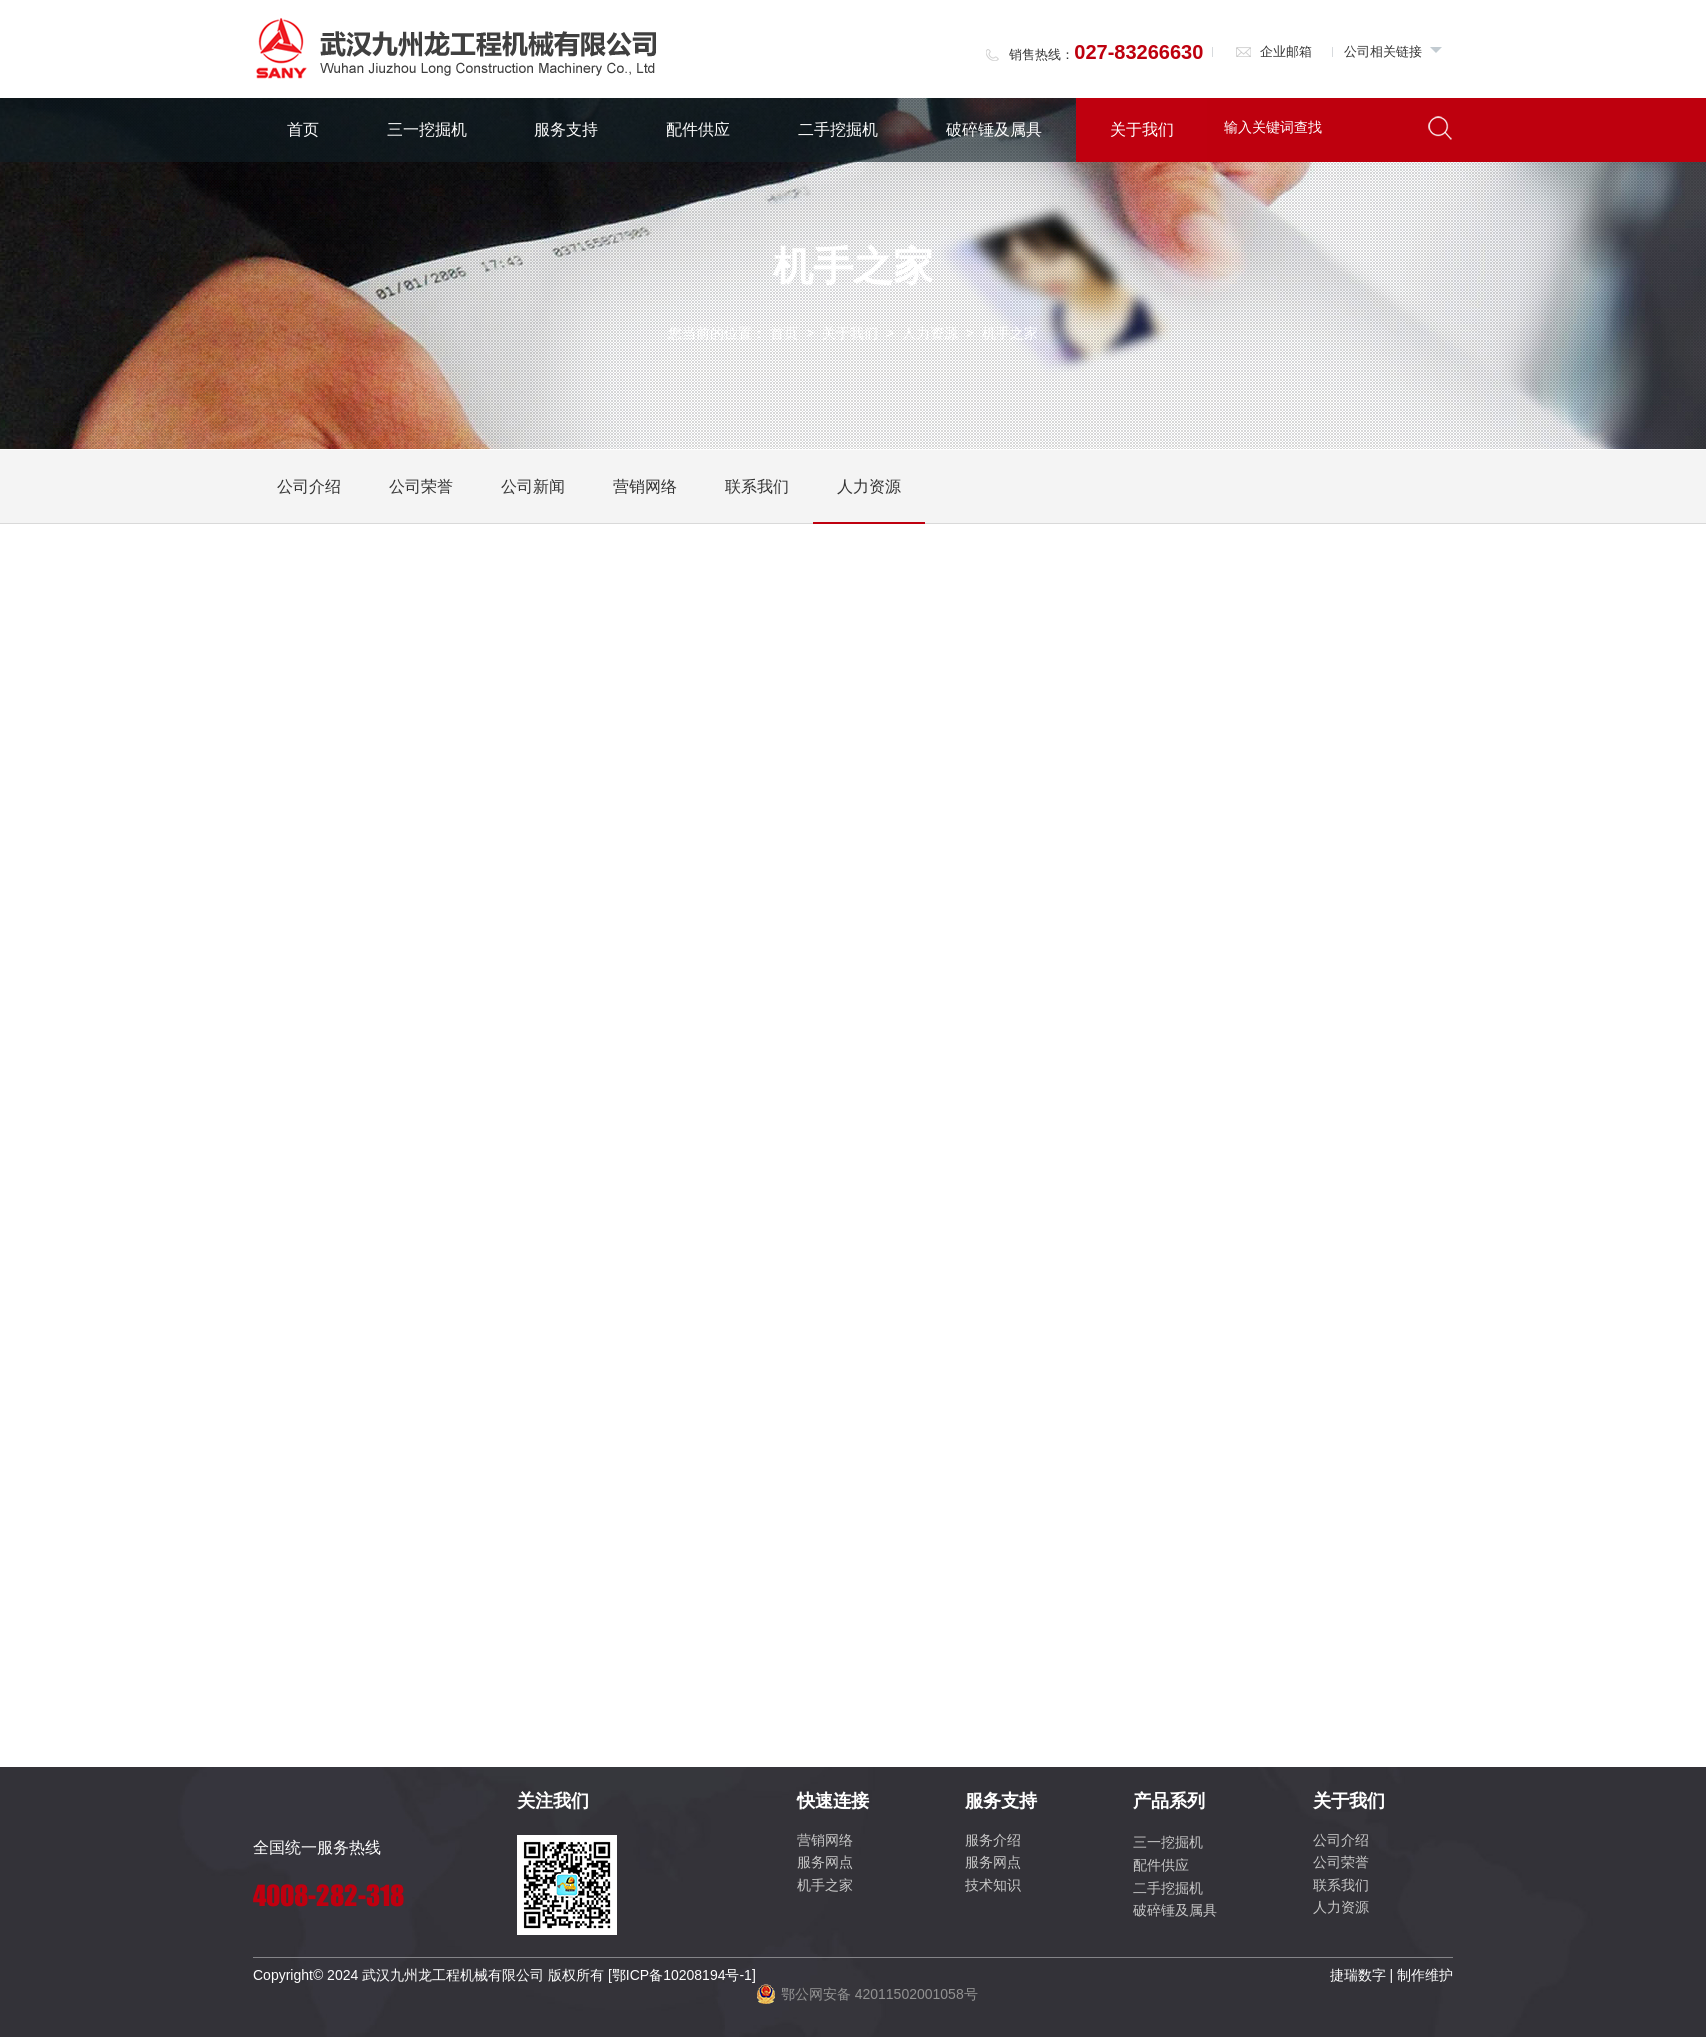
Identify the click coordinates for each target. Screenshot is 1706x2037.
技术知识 (993, 1885)
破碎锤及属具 (994, 129)
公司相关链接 (1393, 51)
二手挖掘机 (838, 129)
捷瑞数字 (1358, 1975)
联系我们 (757, 486)
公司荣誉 (421, 486)
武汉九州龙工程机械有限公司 (453, 1975)
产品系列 (1169, 1801)
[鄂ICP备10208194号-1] (682, 1975)
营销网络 (645, 486)
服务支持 (566, 129)
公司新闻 (533, 486)
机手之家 (825, 1885)
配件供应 (698, 129)
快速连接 (833, 1801)
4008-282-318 (328, 1895)
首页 (303, 129)
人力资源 (930, 333)
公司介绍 (309, 486)
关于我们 (1142, 129)
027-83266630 (1138, 52)
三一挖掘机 (427, 129)
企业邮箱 (1273, 51)
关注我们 (553, 1801)
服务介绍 (993, 1840)
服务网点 (825, 1862)
